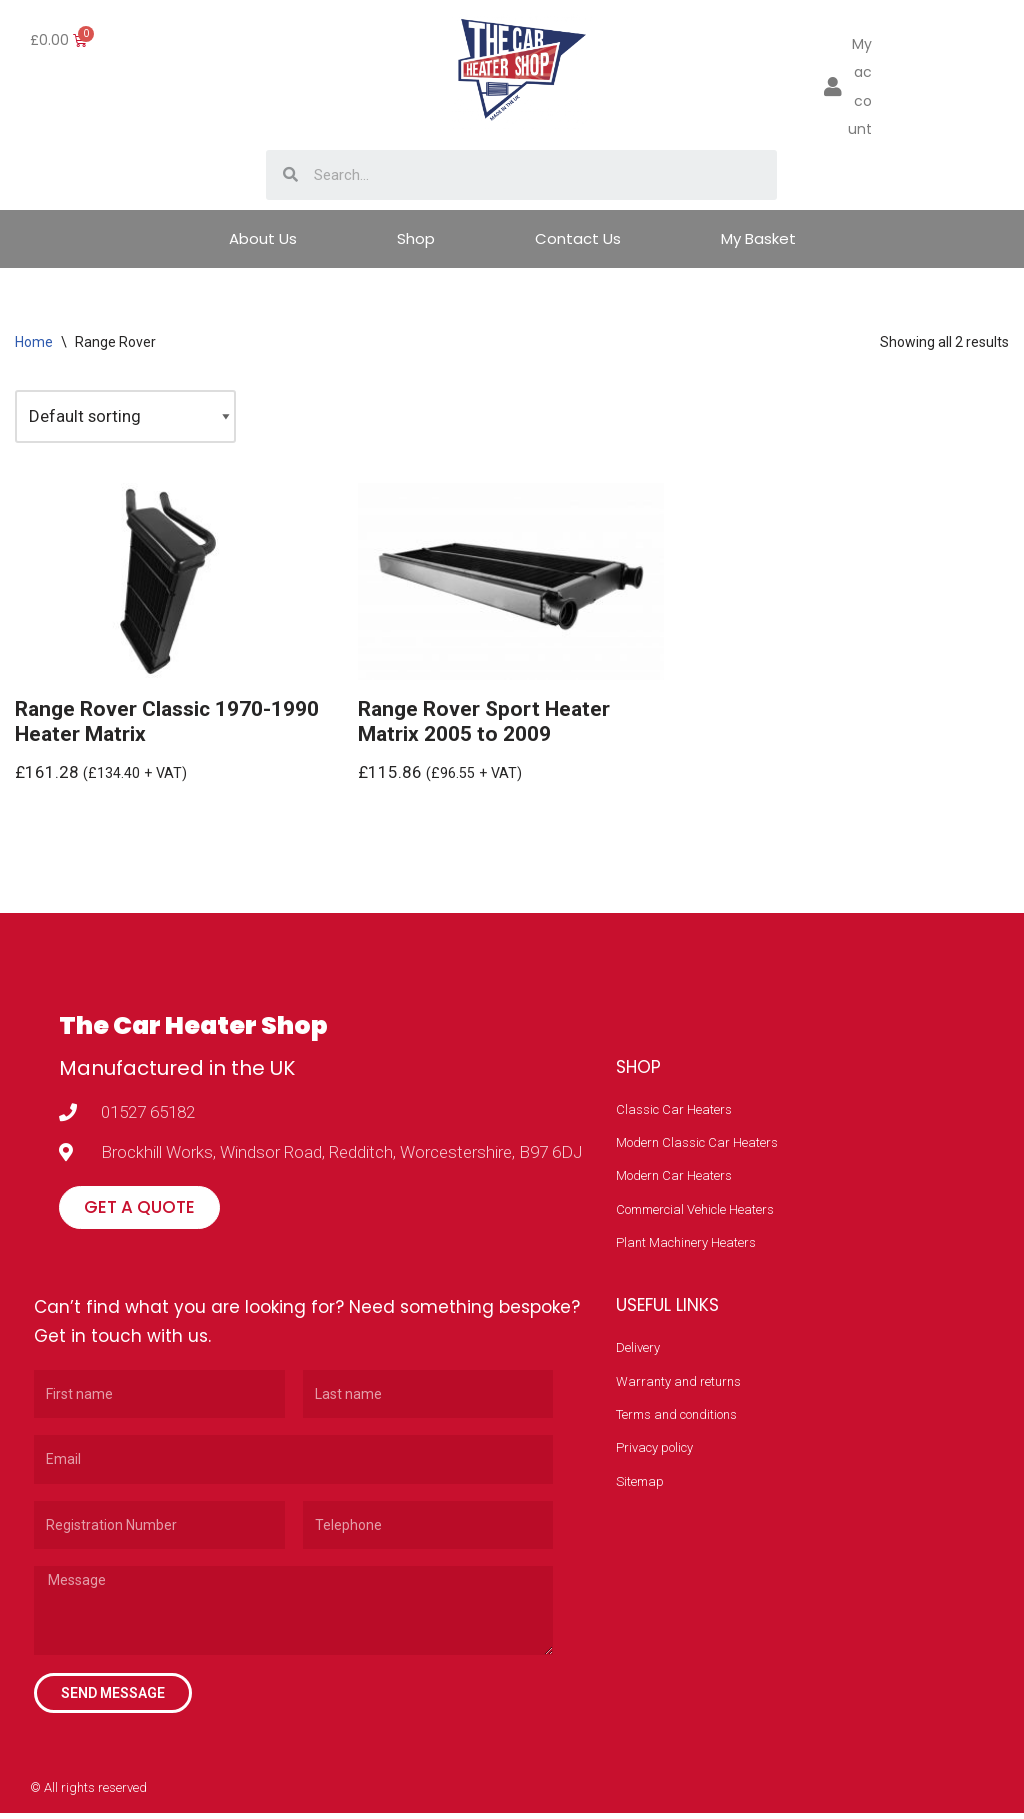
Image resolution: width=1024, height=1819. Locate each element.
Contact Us (578, 238)
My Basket (758, 238)
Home (34, 342)
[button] (139, 1211)
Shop (416, 238)
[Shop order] (125, 417)
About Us (263, 238)
